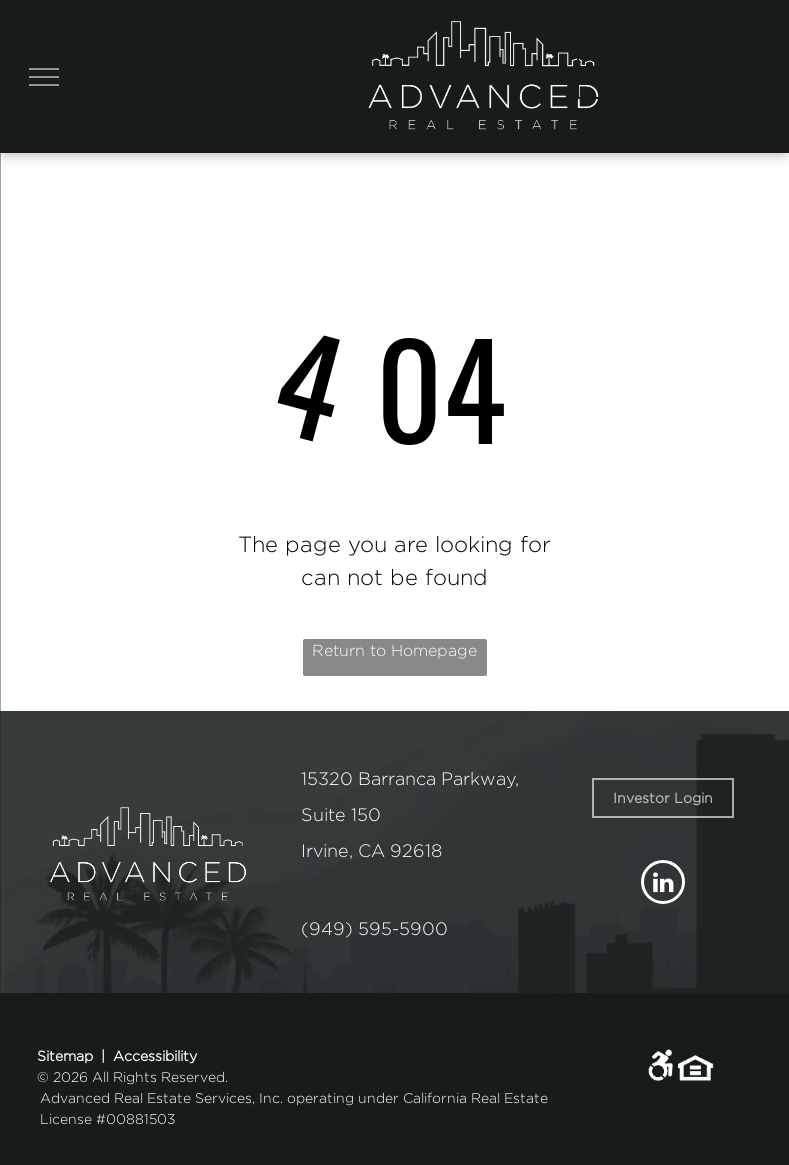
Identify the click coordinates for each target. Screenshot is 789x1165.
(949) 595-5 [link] (355, 929)
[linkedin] (663, 884)
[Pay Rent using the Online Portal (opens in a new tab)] (663, 77)
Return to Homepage (394, 650)
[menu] (44, 77)
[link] (663, 798)
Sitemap (65, 1056)
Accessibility (155, 1056)
